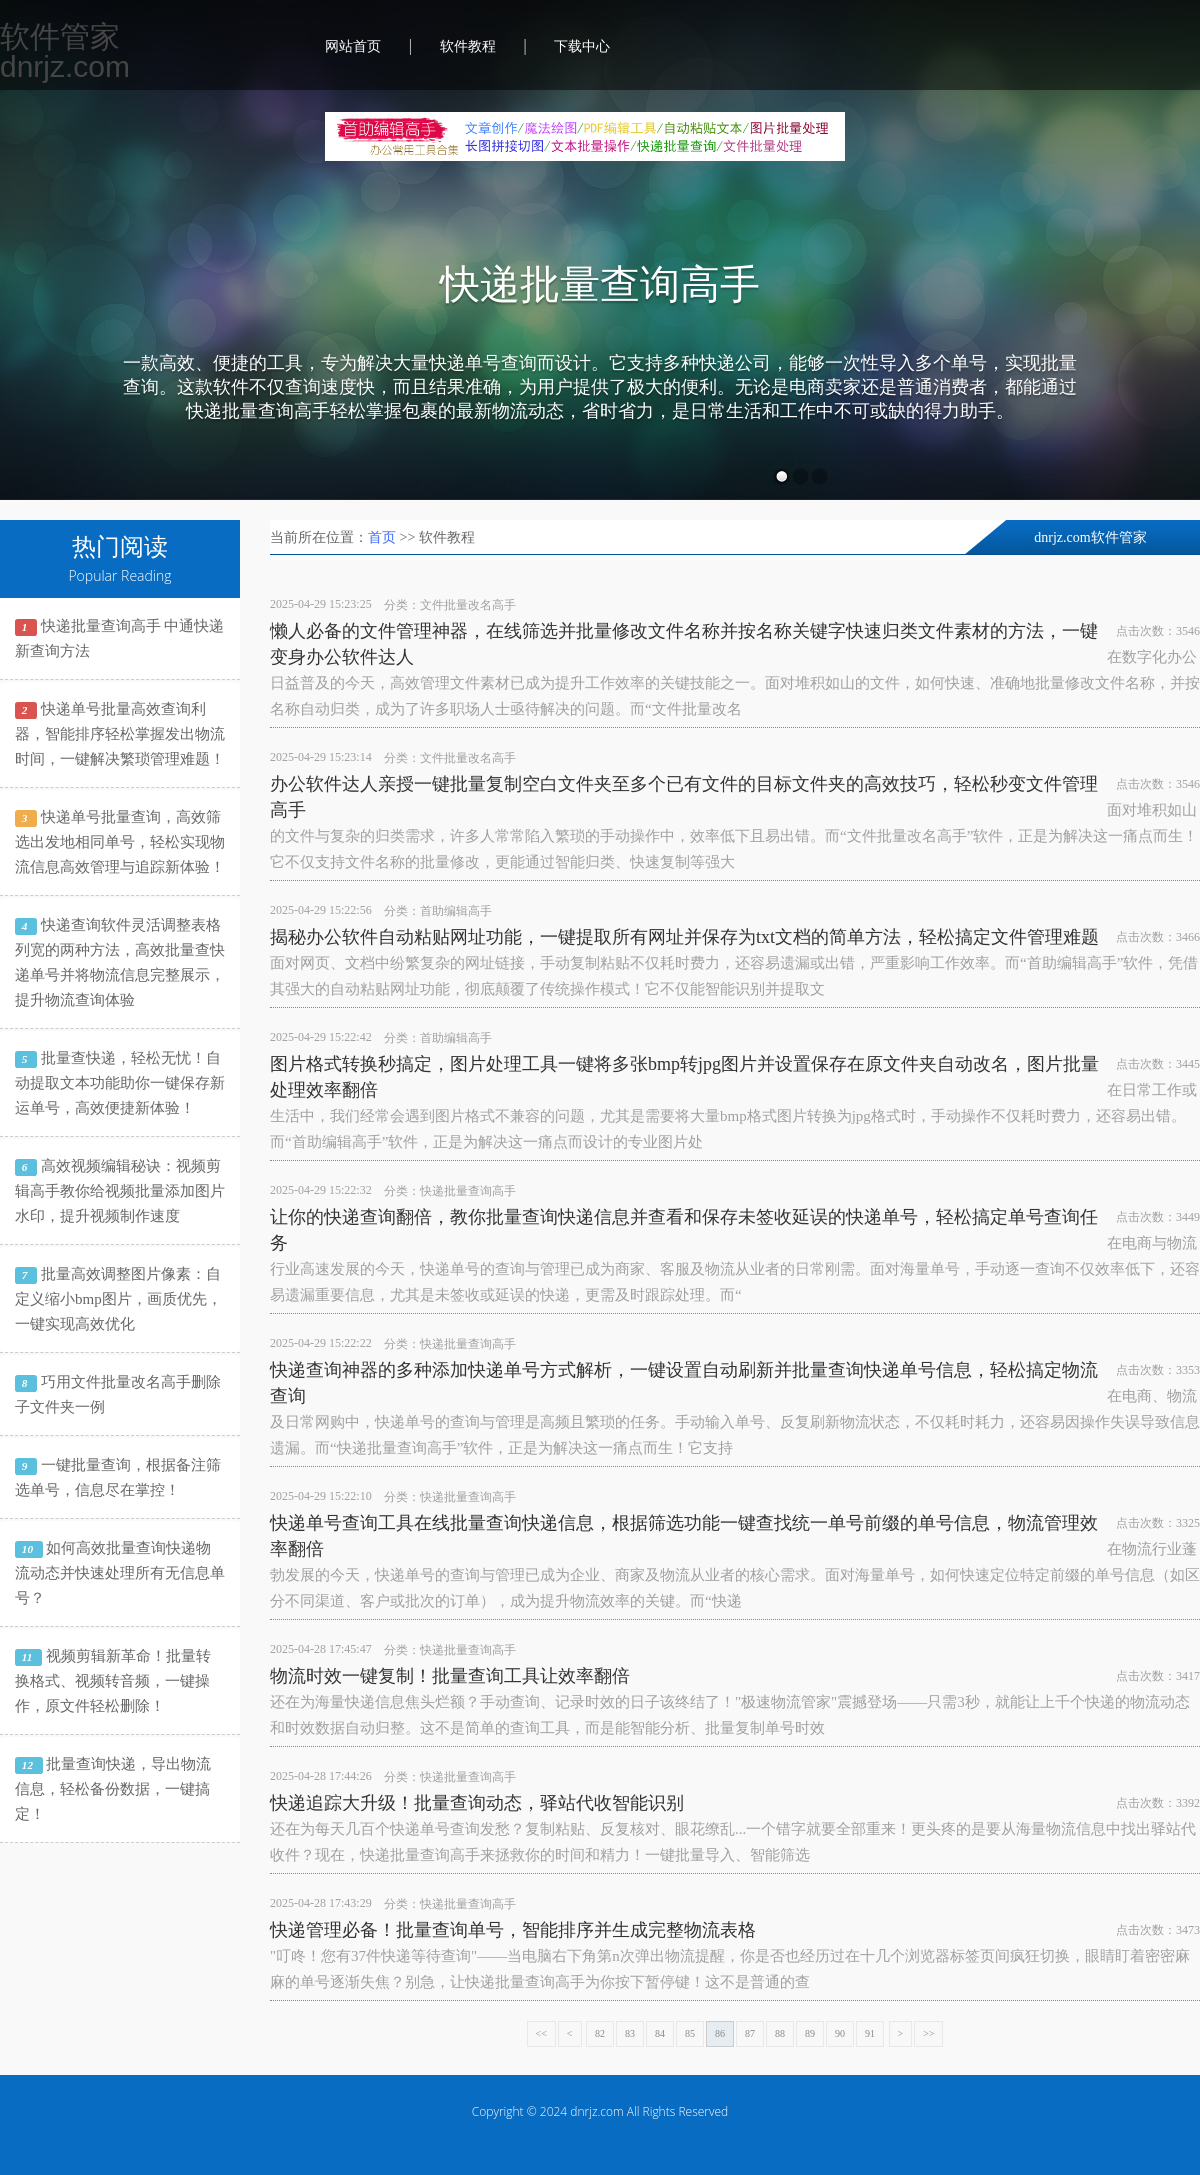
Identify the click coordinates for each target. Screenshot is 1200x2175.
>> (928, 2033)
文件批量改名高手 (468, 605)
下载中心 (582, 46)
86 (720, 2033)
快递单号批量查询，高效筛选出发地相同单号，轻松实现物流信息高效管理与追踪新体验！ (120, 842)
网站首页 (353, 46)
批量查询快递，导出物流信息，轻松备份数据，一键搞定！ (113, 1789)
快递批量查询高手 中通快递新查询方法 (119, 638)
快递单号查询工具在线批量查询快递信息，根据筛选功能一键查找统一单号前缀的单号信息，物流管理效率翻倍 (684, 1536)
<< (541, 2033)
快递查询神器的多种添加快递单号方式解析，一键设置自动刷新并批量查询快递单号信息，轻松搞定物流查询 (684, 1383)
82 (600, 2033)
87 (750, 2033)
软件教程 (468, 46)
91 (870, 2033)
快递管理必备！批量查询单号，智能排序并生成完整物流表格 (513, 1930)
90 (840, 2033)
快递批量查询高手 (600, 285)
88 (780, 2033)
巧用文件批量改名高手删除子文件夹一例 (118, 1394)
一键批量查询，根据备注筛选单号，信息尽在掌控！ (118, 1477)
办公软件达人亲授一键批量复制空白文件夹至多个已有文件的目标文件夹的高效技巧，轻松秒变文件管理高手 (684, 797)
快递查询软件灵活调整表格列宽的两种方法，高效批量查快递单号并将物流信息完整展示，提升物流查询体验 (120, 962)
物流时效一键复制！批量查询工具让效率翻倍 (450, 1676)
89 (810, 2033)
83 (630, 2033)
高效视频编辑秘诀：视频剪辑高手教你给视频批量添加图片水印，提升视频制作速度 (120, 1191)
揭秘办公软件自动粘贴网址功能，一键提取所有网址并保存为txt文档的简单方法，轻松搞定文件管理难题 (684, 937)
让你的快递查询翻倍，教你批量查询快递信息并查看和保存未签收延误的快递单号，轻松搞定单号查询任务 (684, 1230)
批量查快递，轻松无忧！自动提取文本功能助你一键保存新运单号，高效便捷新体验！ (120, 1083)
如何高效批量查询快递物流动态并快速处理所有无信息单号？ (120, 1573)
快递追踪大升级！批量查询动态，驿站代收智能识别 (477, 1803)
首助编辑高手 (456, 911)
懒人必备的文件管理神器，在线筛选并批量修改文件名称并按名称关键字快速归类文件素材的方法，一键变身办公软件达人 (684, 644)
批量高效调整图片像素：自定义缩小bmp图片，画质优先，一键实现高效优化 (118, 1299)
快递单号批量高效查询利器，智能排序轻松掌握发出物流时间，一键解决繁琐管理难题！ (120, 734)
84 (660, 2033)
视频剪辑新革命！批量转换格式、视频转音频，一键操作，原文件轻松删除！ (113, 1681)
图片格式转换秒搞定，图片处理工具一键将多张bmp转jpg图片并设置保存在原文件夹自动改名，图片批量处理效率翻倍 (684, 1077)
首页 (382, 537)
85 (690, 2033)
